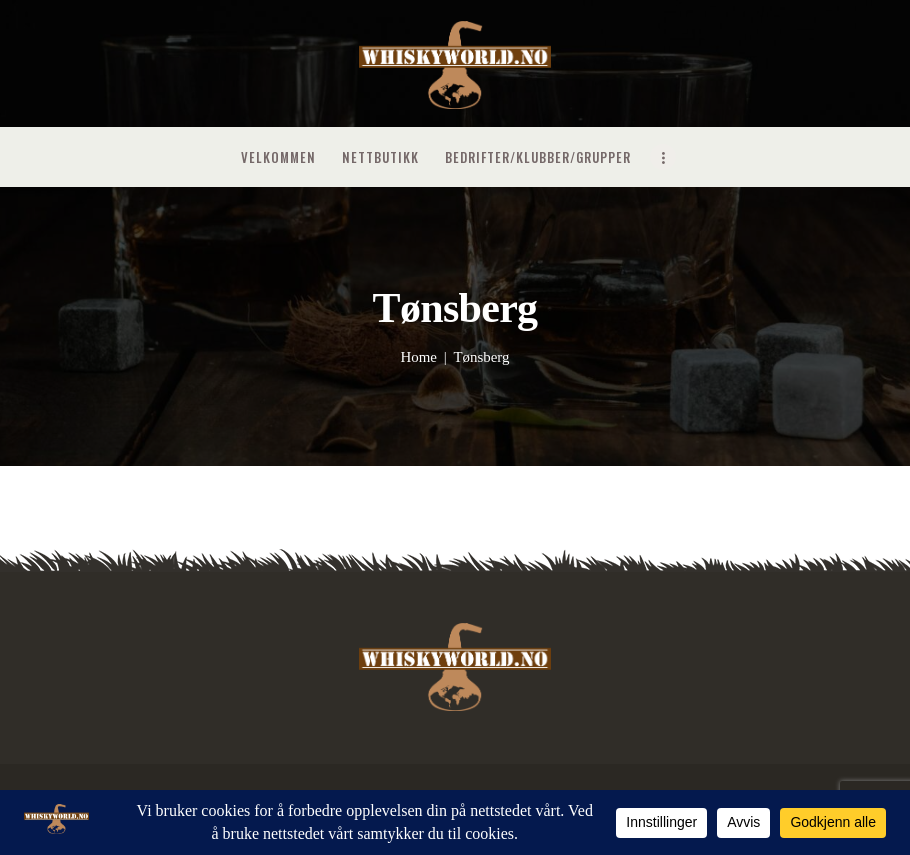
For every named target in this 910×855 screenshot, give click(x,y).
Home (418, 357)
